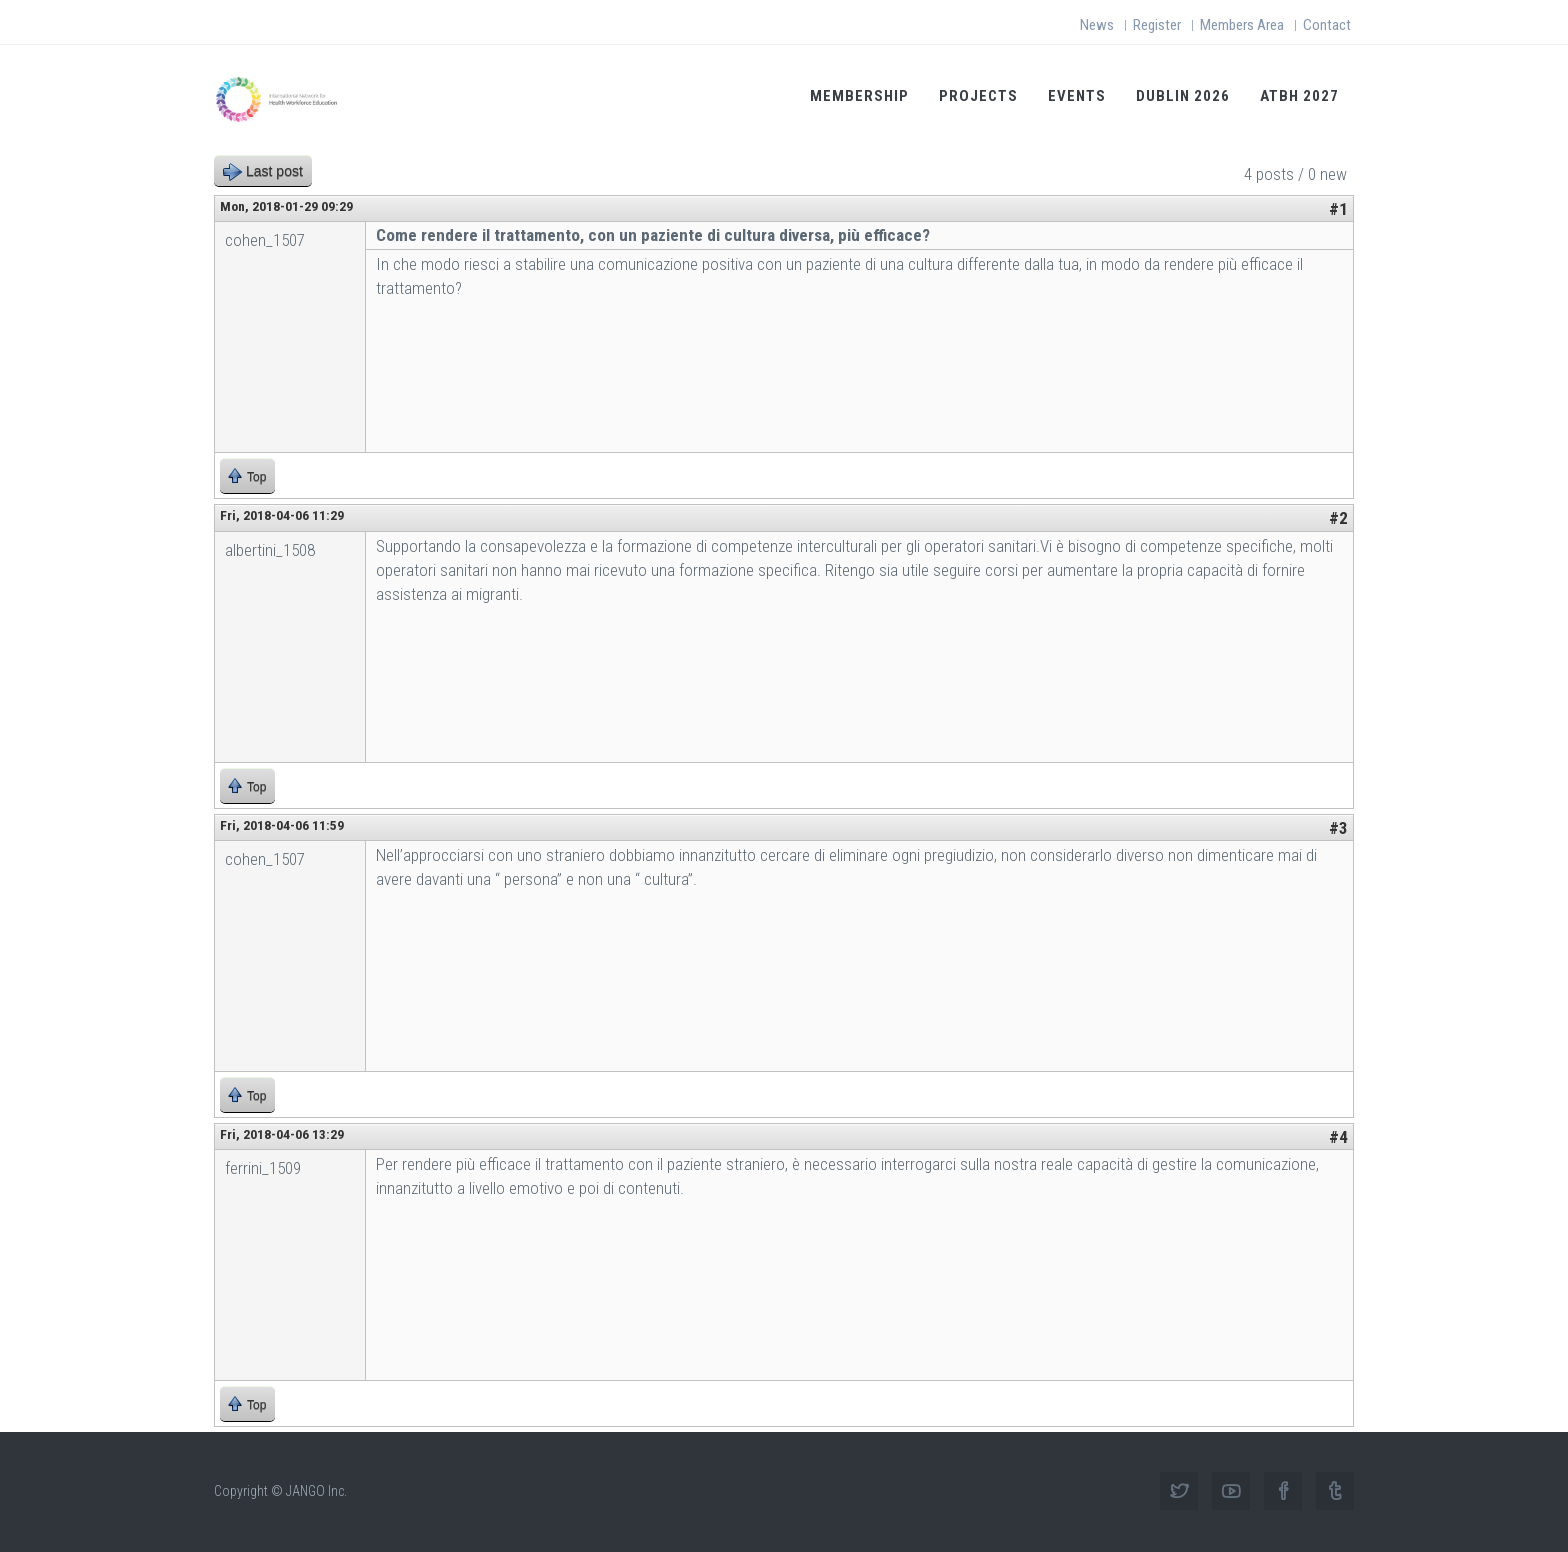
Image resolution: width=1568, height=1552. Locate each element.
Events (1077, 96)
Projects (978, 96)
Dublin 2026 (1183, 96)
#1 (1338, 209)
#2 (1338, 518)
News (1097, 25)
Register (1157, 25)
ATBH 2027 (1299, 96)
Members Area (1242, 25)
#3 (1338, 828)
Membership (859, 96)
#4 (1338, 1137)
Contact (1327, 25)
